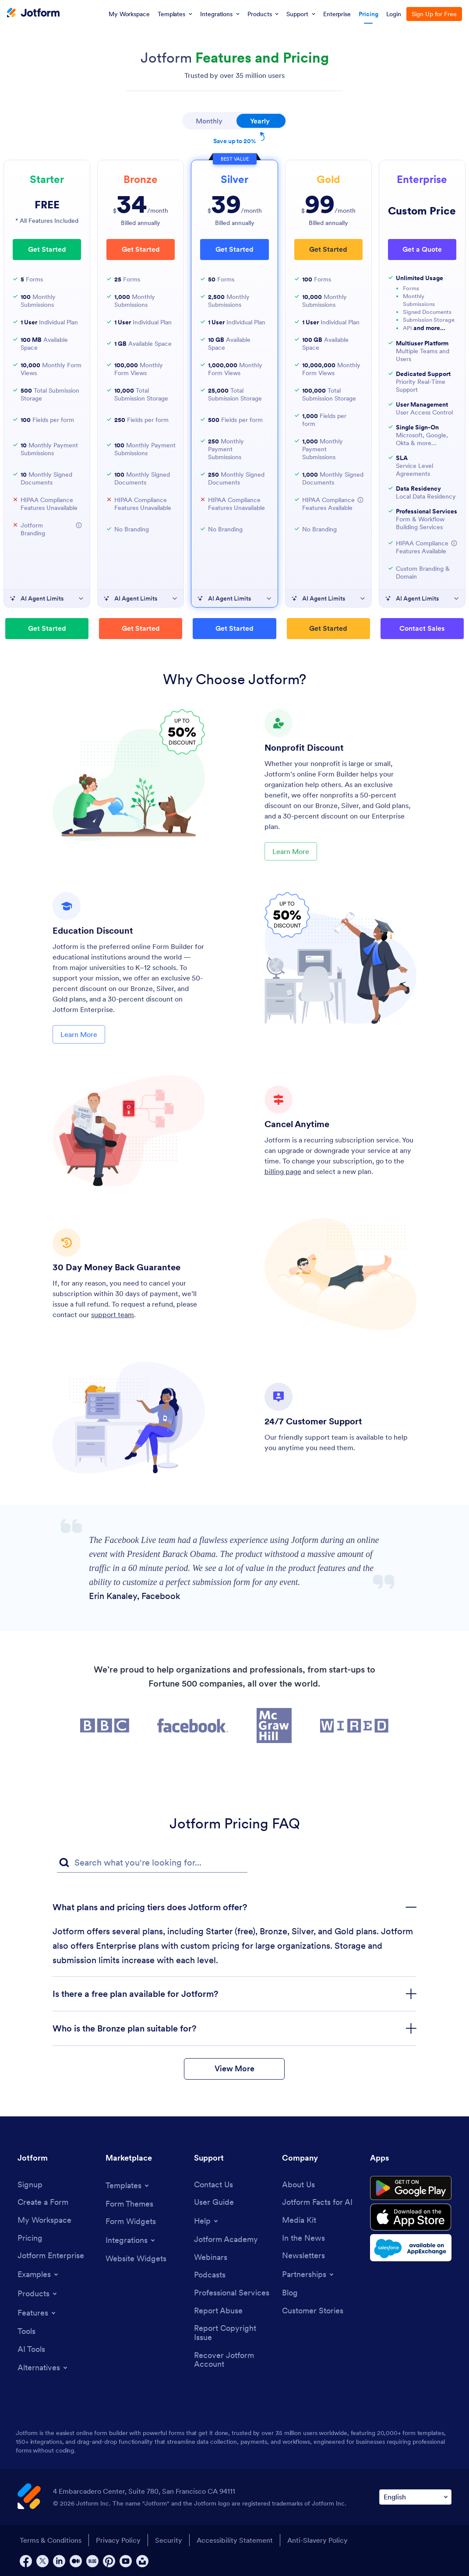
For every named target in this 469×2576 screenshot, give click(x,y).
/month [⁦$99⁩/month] (328, 204)
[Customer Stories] (312, 2311)
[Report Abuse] (218, 2311)
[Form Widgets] (131, 2222)
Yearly (268, 119)
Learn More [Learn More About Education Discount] (78, 1034)
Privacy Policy (118, 2540)
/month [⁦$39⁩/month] (235, 204)
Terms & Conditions (50, 2540)
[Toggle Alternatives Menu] (43, 2367)
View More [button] (234, 2068)
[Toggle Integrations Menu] (131, 2240)
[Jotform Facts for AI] (317, 2202)
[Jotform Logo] (33, 13)
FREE (47, 204)
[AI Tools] (31, 2349)
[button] (79, 525)
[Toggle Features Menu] (37, 2313)
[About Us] (298, 2185)
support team (112, 1314)
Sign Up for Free (434, 14)
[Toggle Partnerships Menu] (308, 2274)
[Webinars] (210, 2258)
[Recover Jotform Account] (233, 2360)
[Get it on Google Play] (410, 2188)
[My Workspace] (44, 2220)
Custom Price (422, 211)
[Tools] (26, 2332)
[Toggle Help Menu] (206, 2221)
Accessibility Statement (235, 2540)
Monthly (209, 120)
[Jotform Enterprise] (51, 2256)
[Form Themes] (129, 2204)
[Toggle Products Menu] (38, 2293)
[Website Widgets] (136, 2259)
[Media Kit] (299, 2220)
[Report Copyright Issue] (233, 2332)
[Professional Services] (231, 2293)
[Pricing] (30, 2238)
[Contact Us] (213, 2185)
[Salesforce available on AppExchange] (410, 2247)
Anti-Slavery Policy (317, 2540)
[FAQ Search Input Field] (152, 1863)
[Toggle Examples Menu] (39, 2274)
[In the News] (303, 2238)
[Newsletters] (303, 2256)
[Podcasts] (210, 2275)
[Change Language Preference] (415, 2497)
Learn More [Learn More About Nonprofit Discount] (290, 851)
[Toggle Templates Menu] (128, 2185)
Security (168, 2540)
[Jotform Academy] (226, 2240)
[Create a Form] (43, 2202)
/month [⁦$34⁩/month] (140, 204)
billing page (282, 1171)
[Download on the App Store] (410, 2217)
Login (394, 14)
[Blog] (290, 2293)
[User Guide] (214, 2202)
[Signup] (30, 2185)
